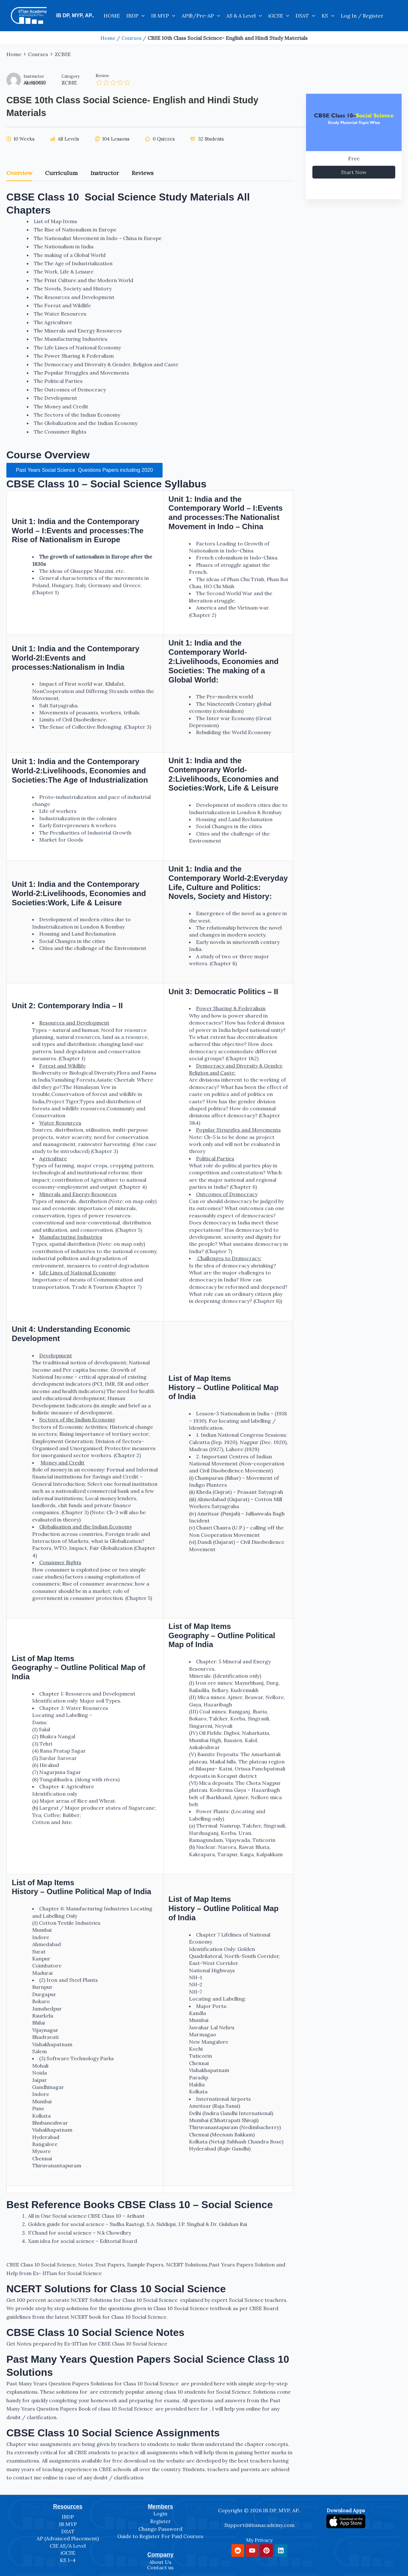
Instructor (34, 76)
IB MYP (163, 15)
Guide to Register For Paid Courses (160, 2536)
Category (71, 76)
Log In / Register (362, 15)
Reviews (143, 173)
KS (328, 15)
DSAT (305, 15)
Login (160, 2513)
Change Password (160, 2529)
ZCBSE (69, 83)
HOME (112, 15)
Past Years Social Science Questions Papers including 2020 (84, 470)
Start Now (354, 172)
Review (102, 75)
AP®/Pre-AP (201, 15)
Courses (131, 38)
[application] (141, 15)
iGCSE (278, 15)
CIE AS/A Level (68, 2546)
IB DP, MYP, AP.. (75, 15)
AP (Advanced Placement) (68, 2538)
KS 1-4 (68, 2560)
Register (160, 2521)
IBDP (135, 15)
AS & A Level (244, 15)
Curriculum (61, 173)
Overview (19, 173)
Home (107, 38)
